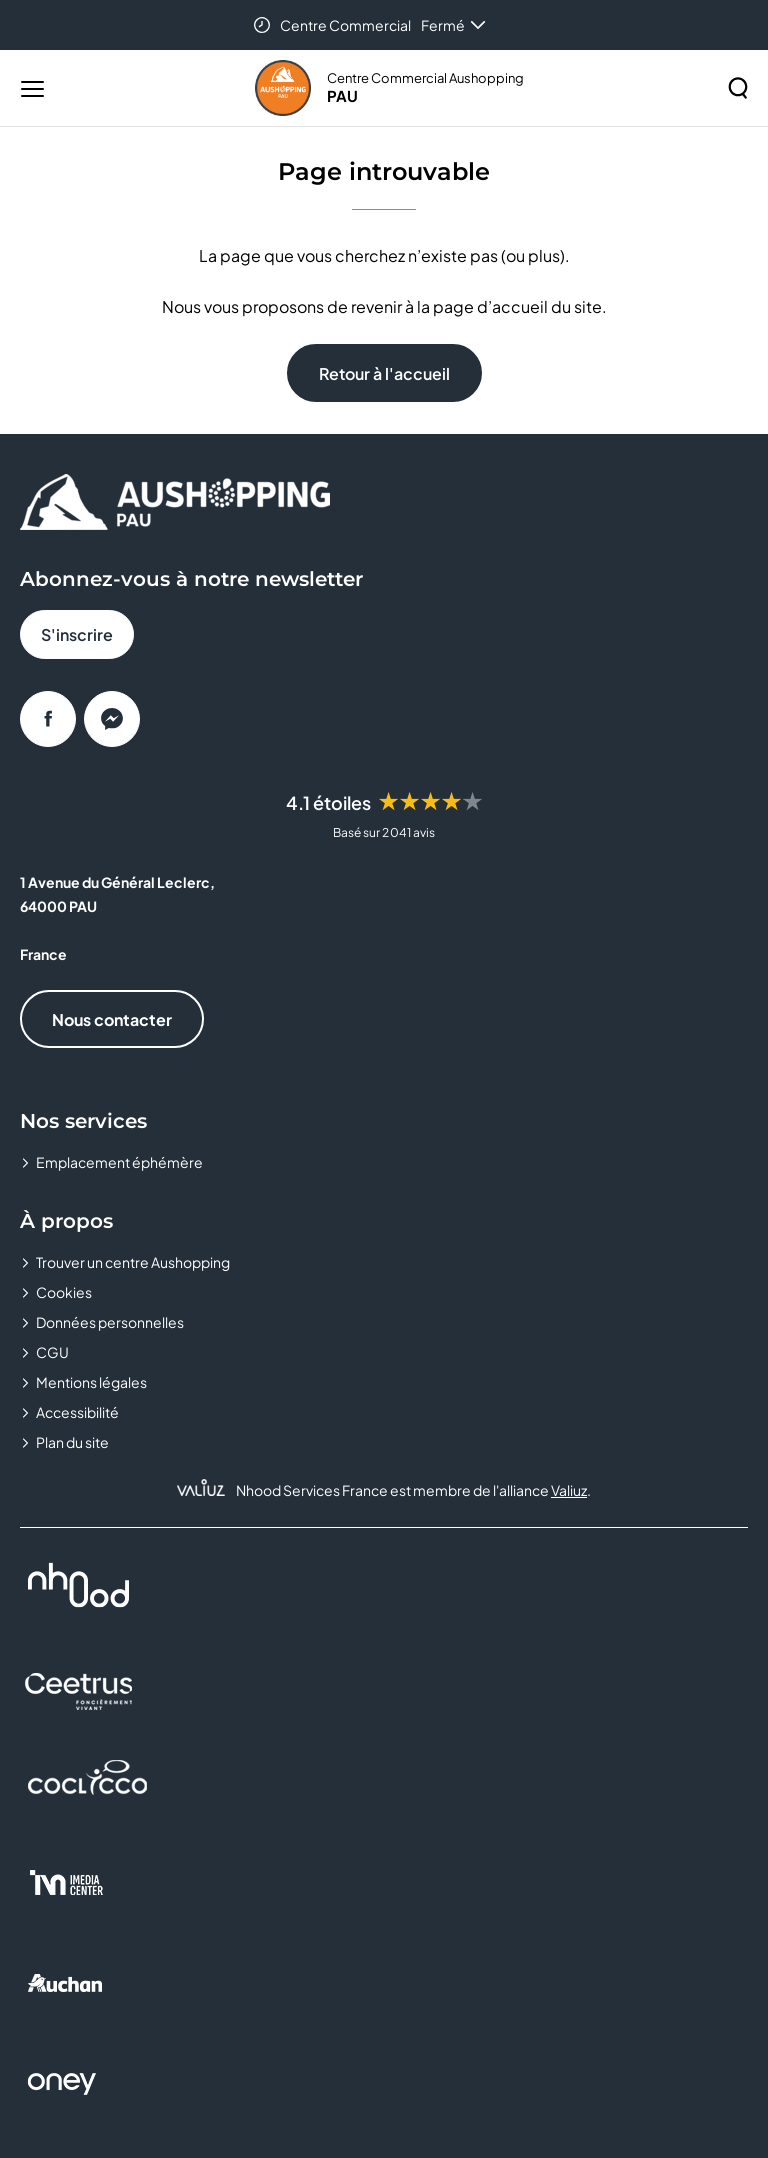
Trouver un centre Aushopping (133, 1262)
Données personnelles (110, 1322)
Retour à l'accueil (384, 373)
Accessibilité (77, 1412)
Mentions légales (91, 1382)
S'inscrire (77, 634)
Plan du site (72, 1442)
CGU (52, 1352)
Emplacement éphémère (119, 1162)
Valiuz (569, 1490)
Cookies (64, 1292)
